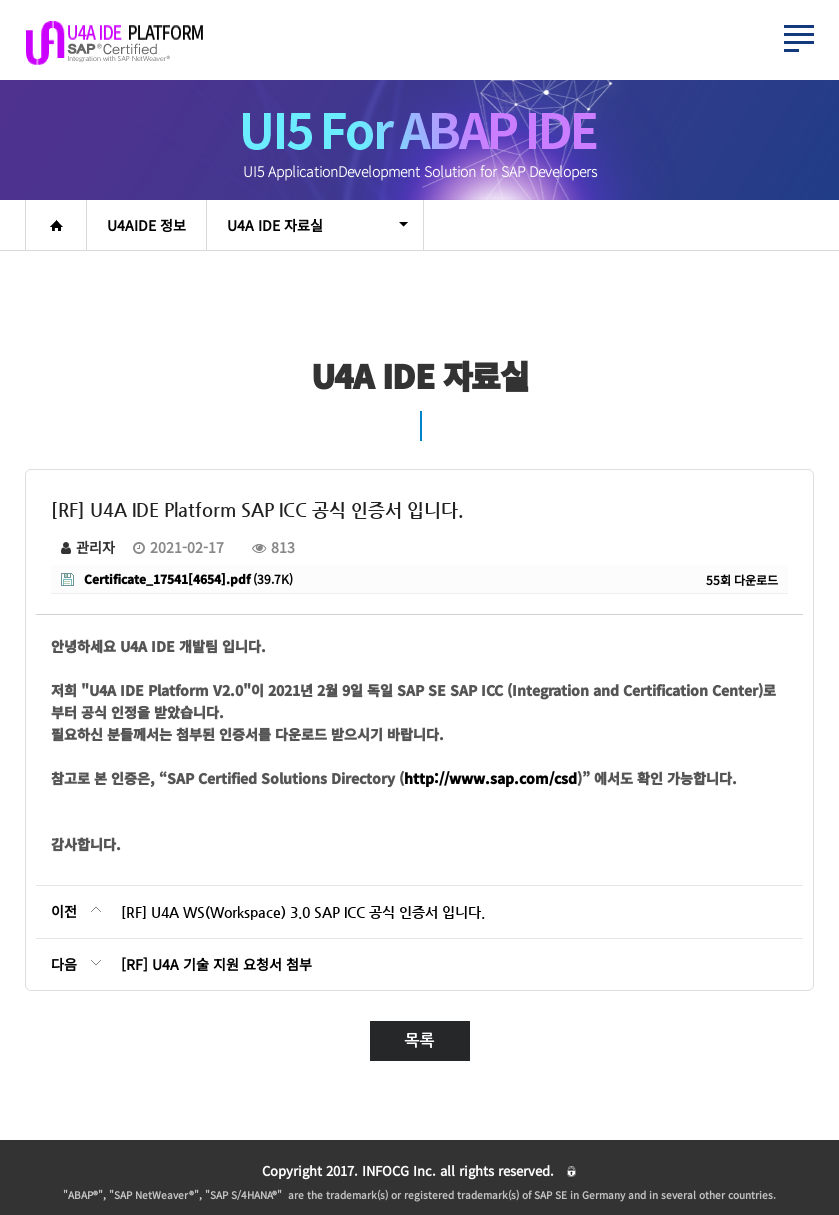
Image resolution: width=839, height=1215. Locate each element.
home (56, 225)
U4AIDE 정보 (146, 225)
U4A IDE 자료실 (317, 225)
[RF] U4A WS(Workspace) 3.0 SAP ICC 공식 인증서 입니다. (303, 912)
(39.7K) (177, 578)
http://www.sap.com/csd (490, 778)
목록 (419, 1040)
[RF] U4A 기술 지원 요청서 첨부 (216, 964)
